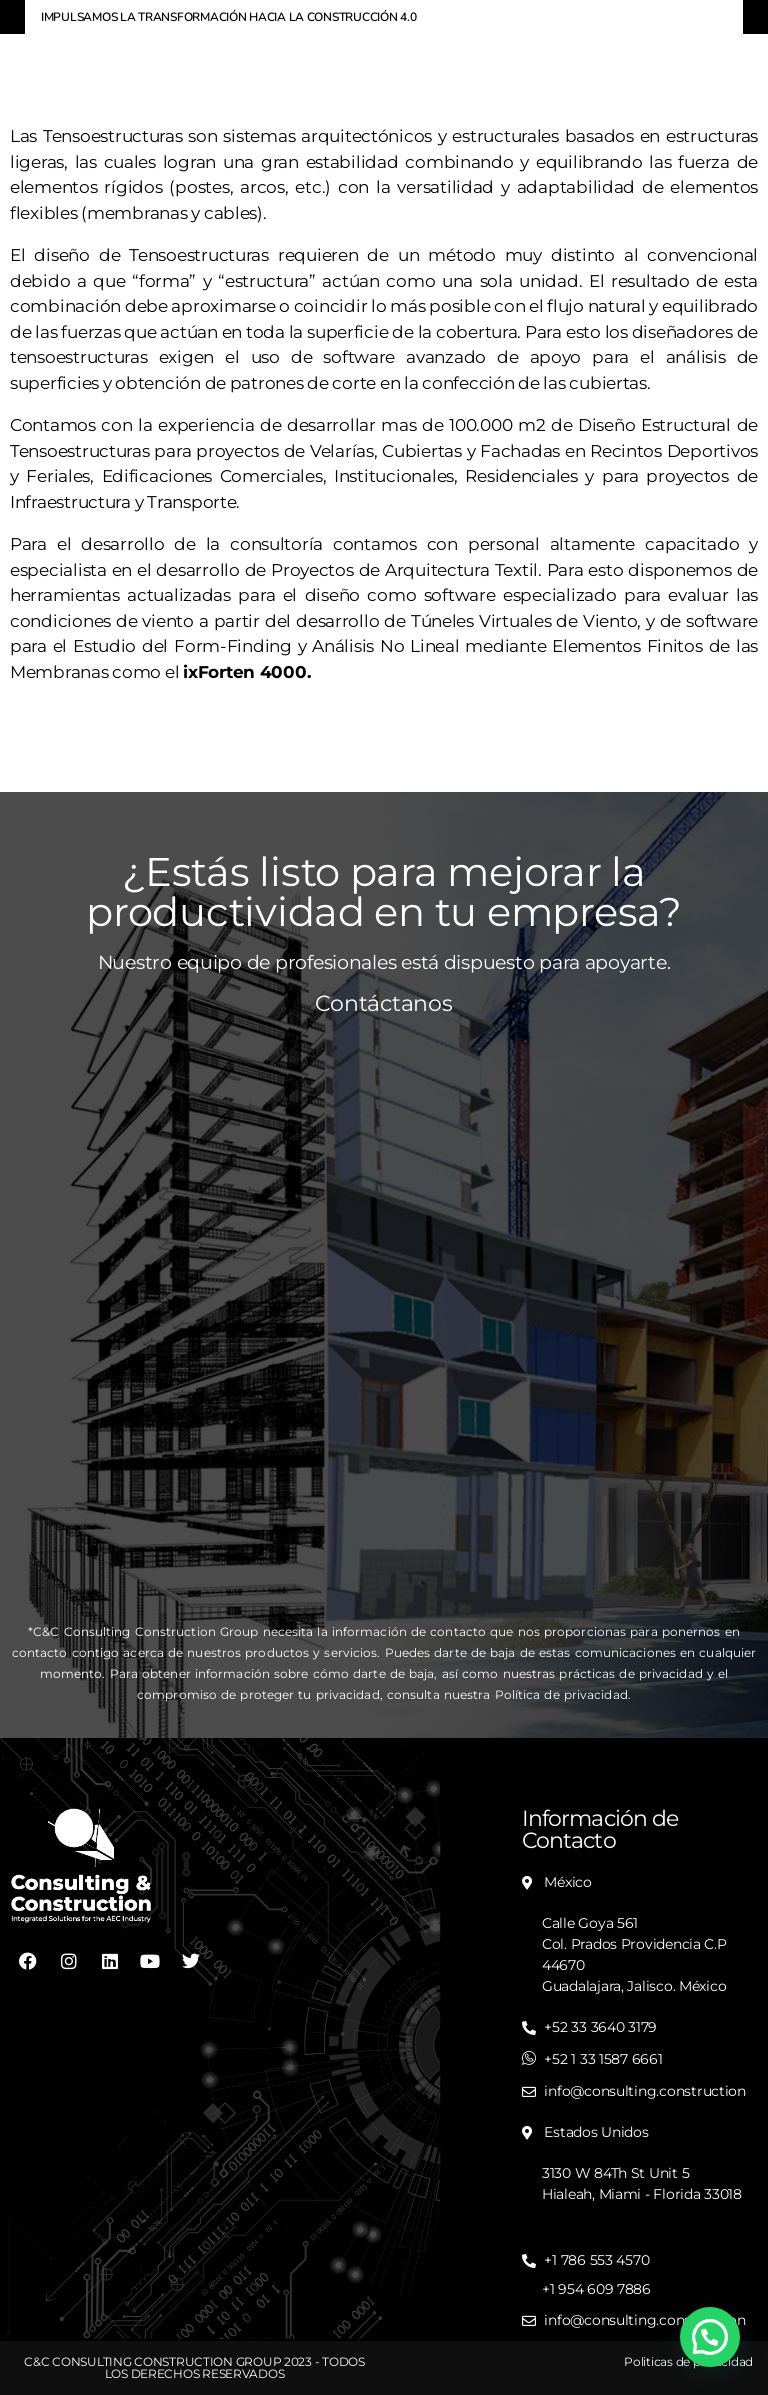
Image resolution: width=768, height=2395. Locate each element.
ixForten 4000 (245, 672)
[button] (710, 2337)
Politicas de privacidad (688, 2361)
